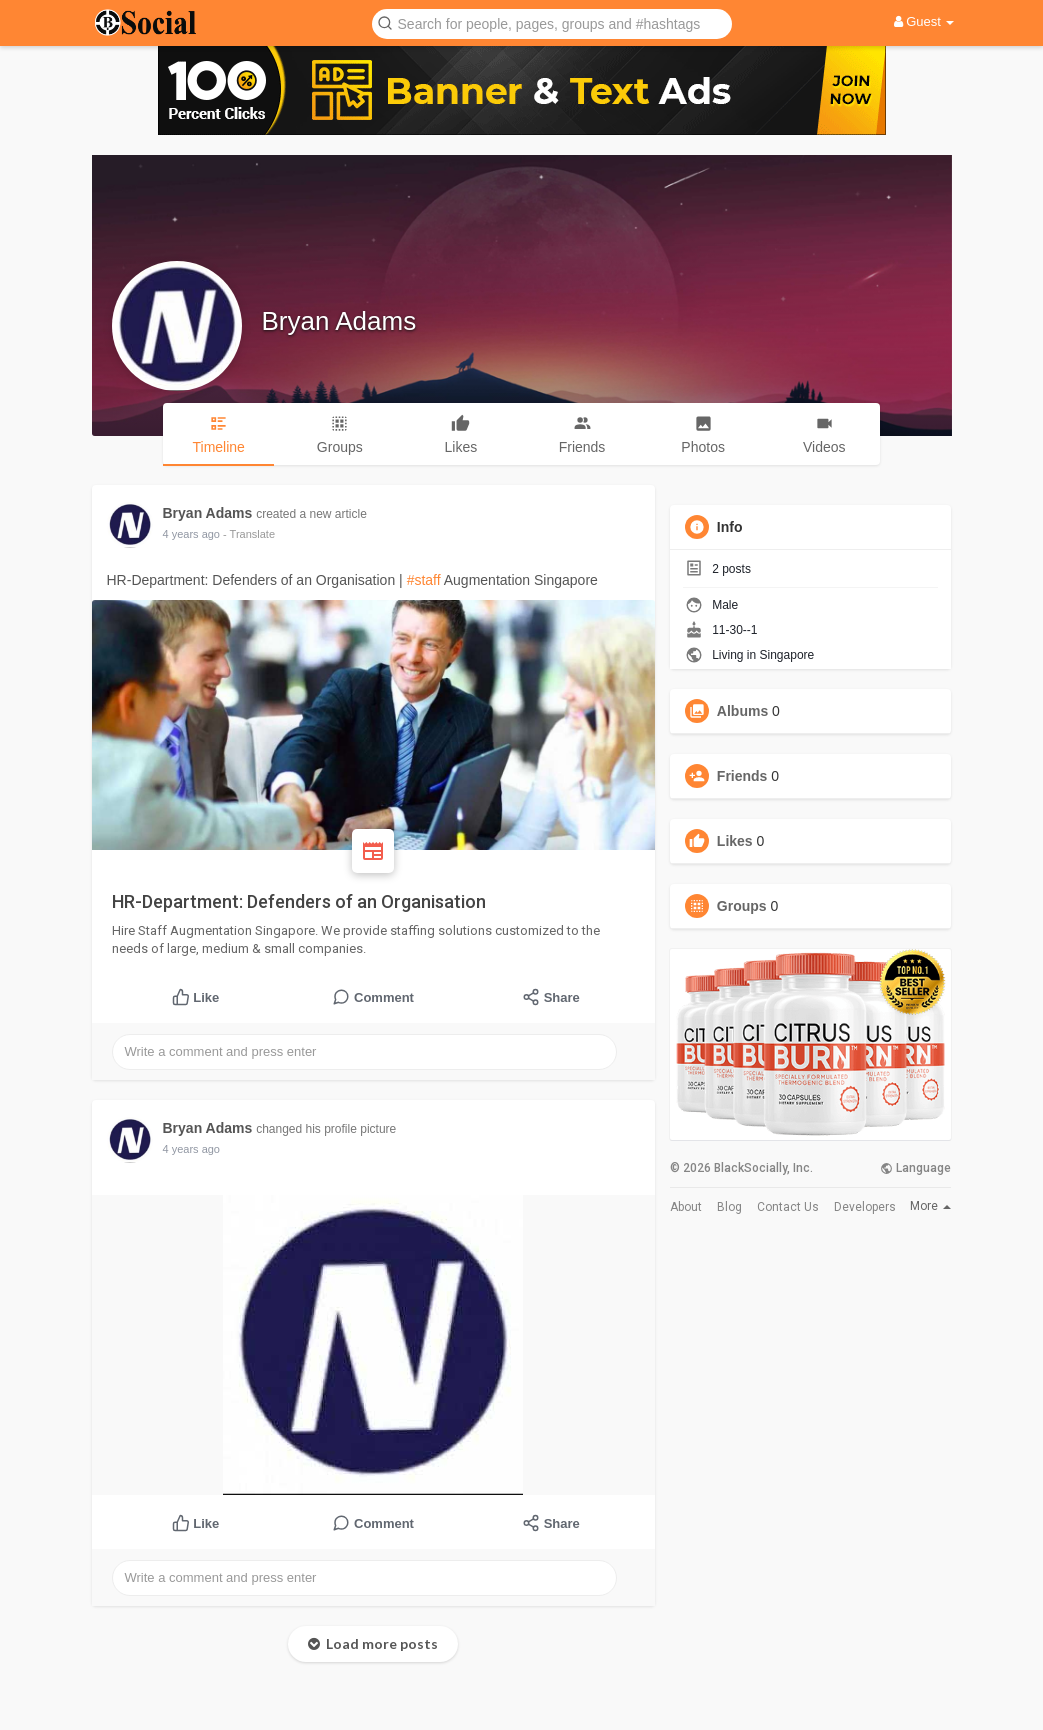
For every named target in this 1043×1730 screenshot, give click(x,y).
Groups (742, 906)
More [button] (930, 1206)
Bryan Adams (339, 321)
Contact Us (788, 1207)
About (686, 1207)
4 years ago (191, 534)
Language (915, 1168)
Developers (865, 1207)
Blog (729, 1207)
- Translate (249, 534)
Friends (742, 776)
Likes (735, 841)
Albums (742, 711)
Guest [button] (924, 21)
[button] (552, 22)
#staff (424, 580)
